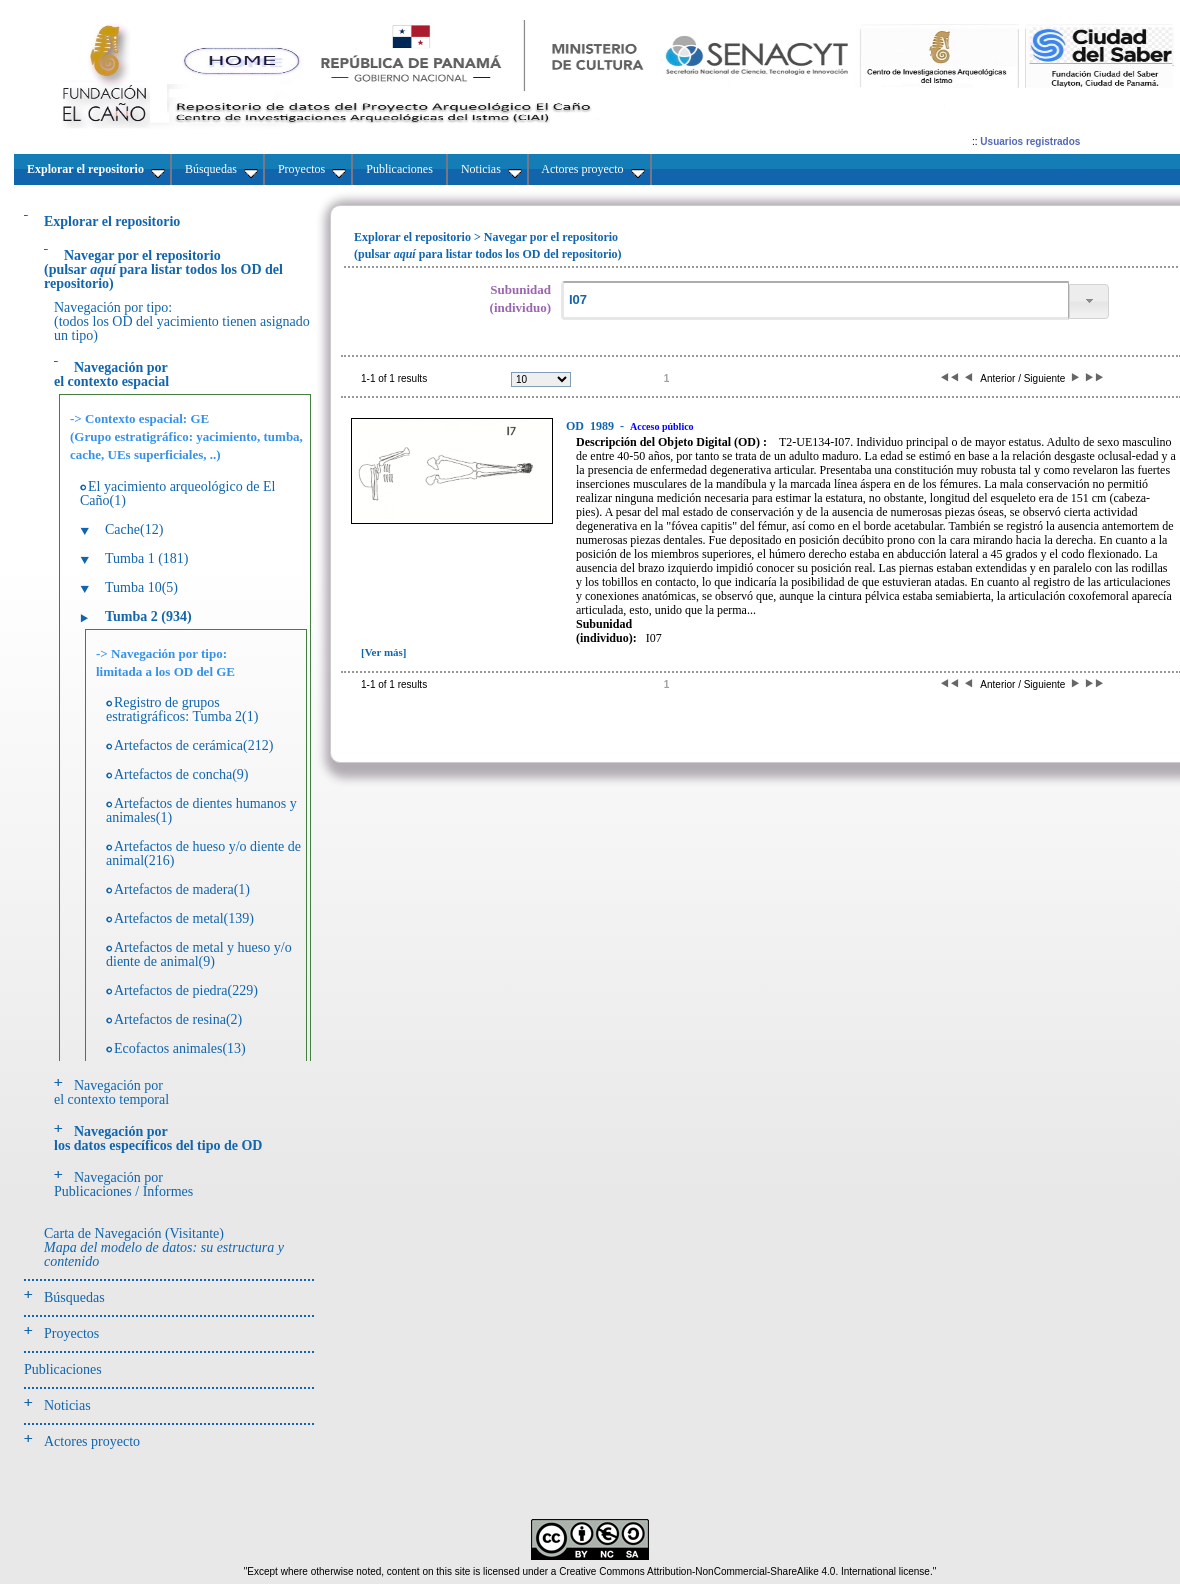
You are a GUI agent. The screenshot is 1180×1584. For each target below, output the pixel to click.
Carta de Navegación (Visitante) (164, 1247)
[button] (1089, 301)
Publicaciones (63, 1369)
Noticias (67, 1405)
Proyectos (71, 1333)
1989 (591, 426)
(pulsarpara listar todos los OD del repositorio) (163, 269)
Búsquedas (74, 1297)
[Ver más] (384, 652)
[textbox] (815, 300)
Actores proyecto (92, 1441)
